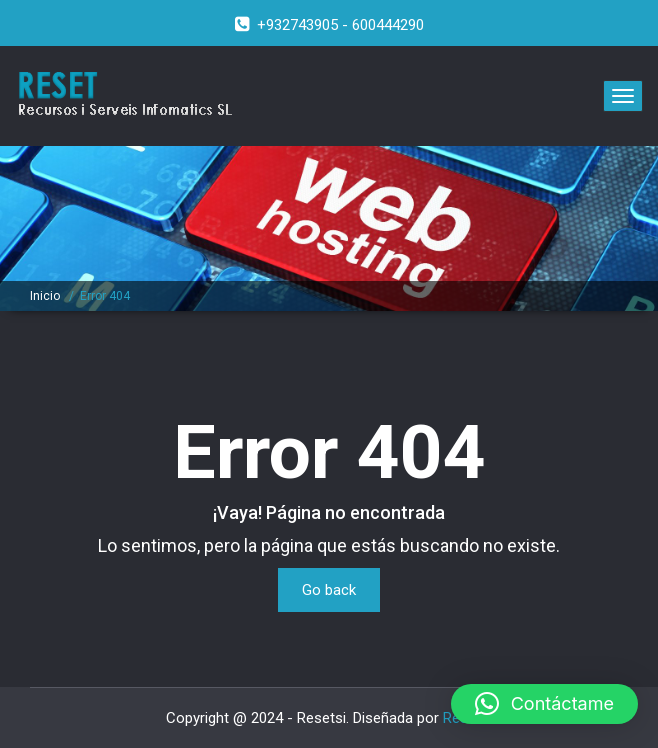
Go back (329, 590)
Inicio (45, 296)
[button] (544, 704)
